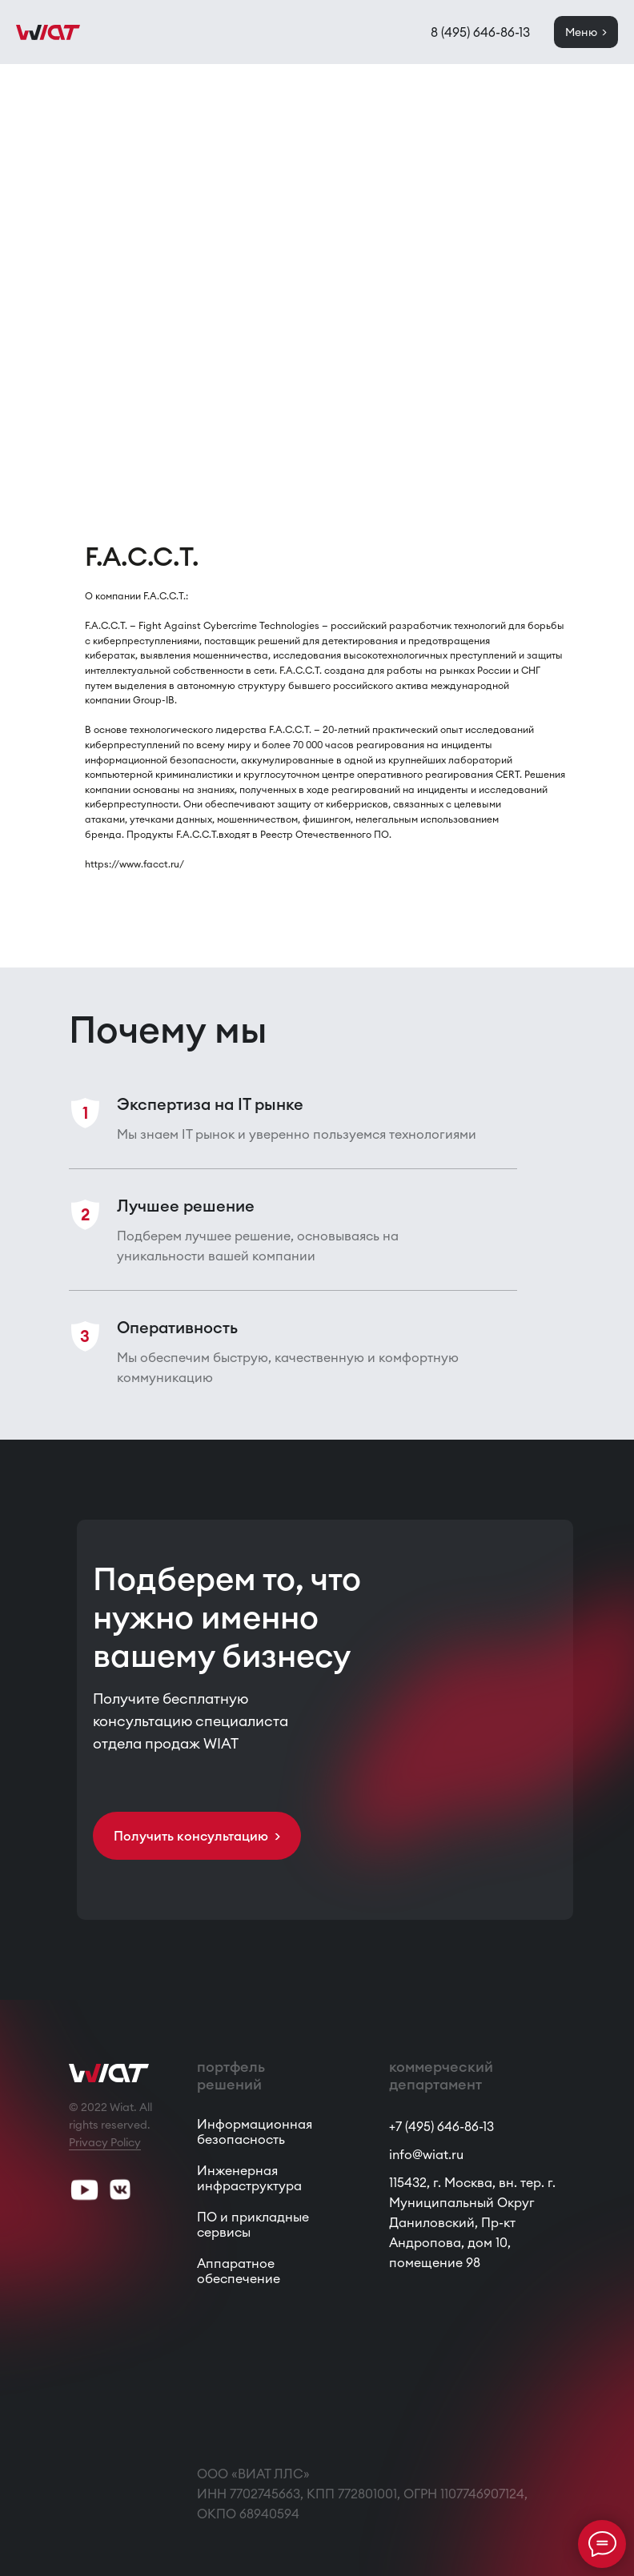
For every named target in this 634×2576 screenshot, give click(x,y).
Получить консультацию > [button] (197, 1836)
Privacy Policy (105, 2142)
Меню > (586, 32)
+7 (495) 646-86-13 (441, 2126)
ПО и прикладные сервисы (253, 2224)
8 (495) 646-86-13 (480, 32)
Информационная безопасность (254, 2131)
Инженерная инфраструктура (249, 2177)
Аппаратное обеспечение (238, 2270)
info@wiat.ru (426, 2154)
